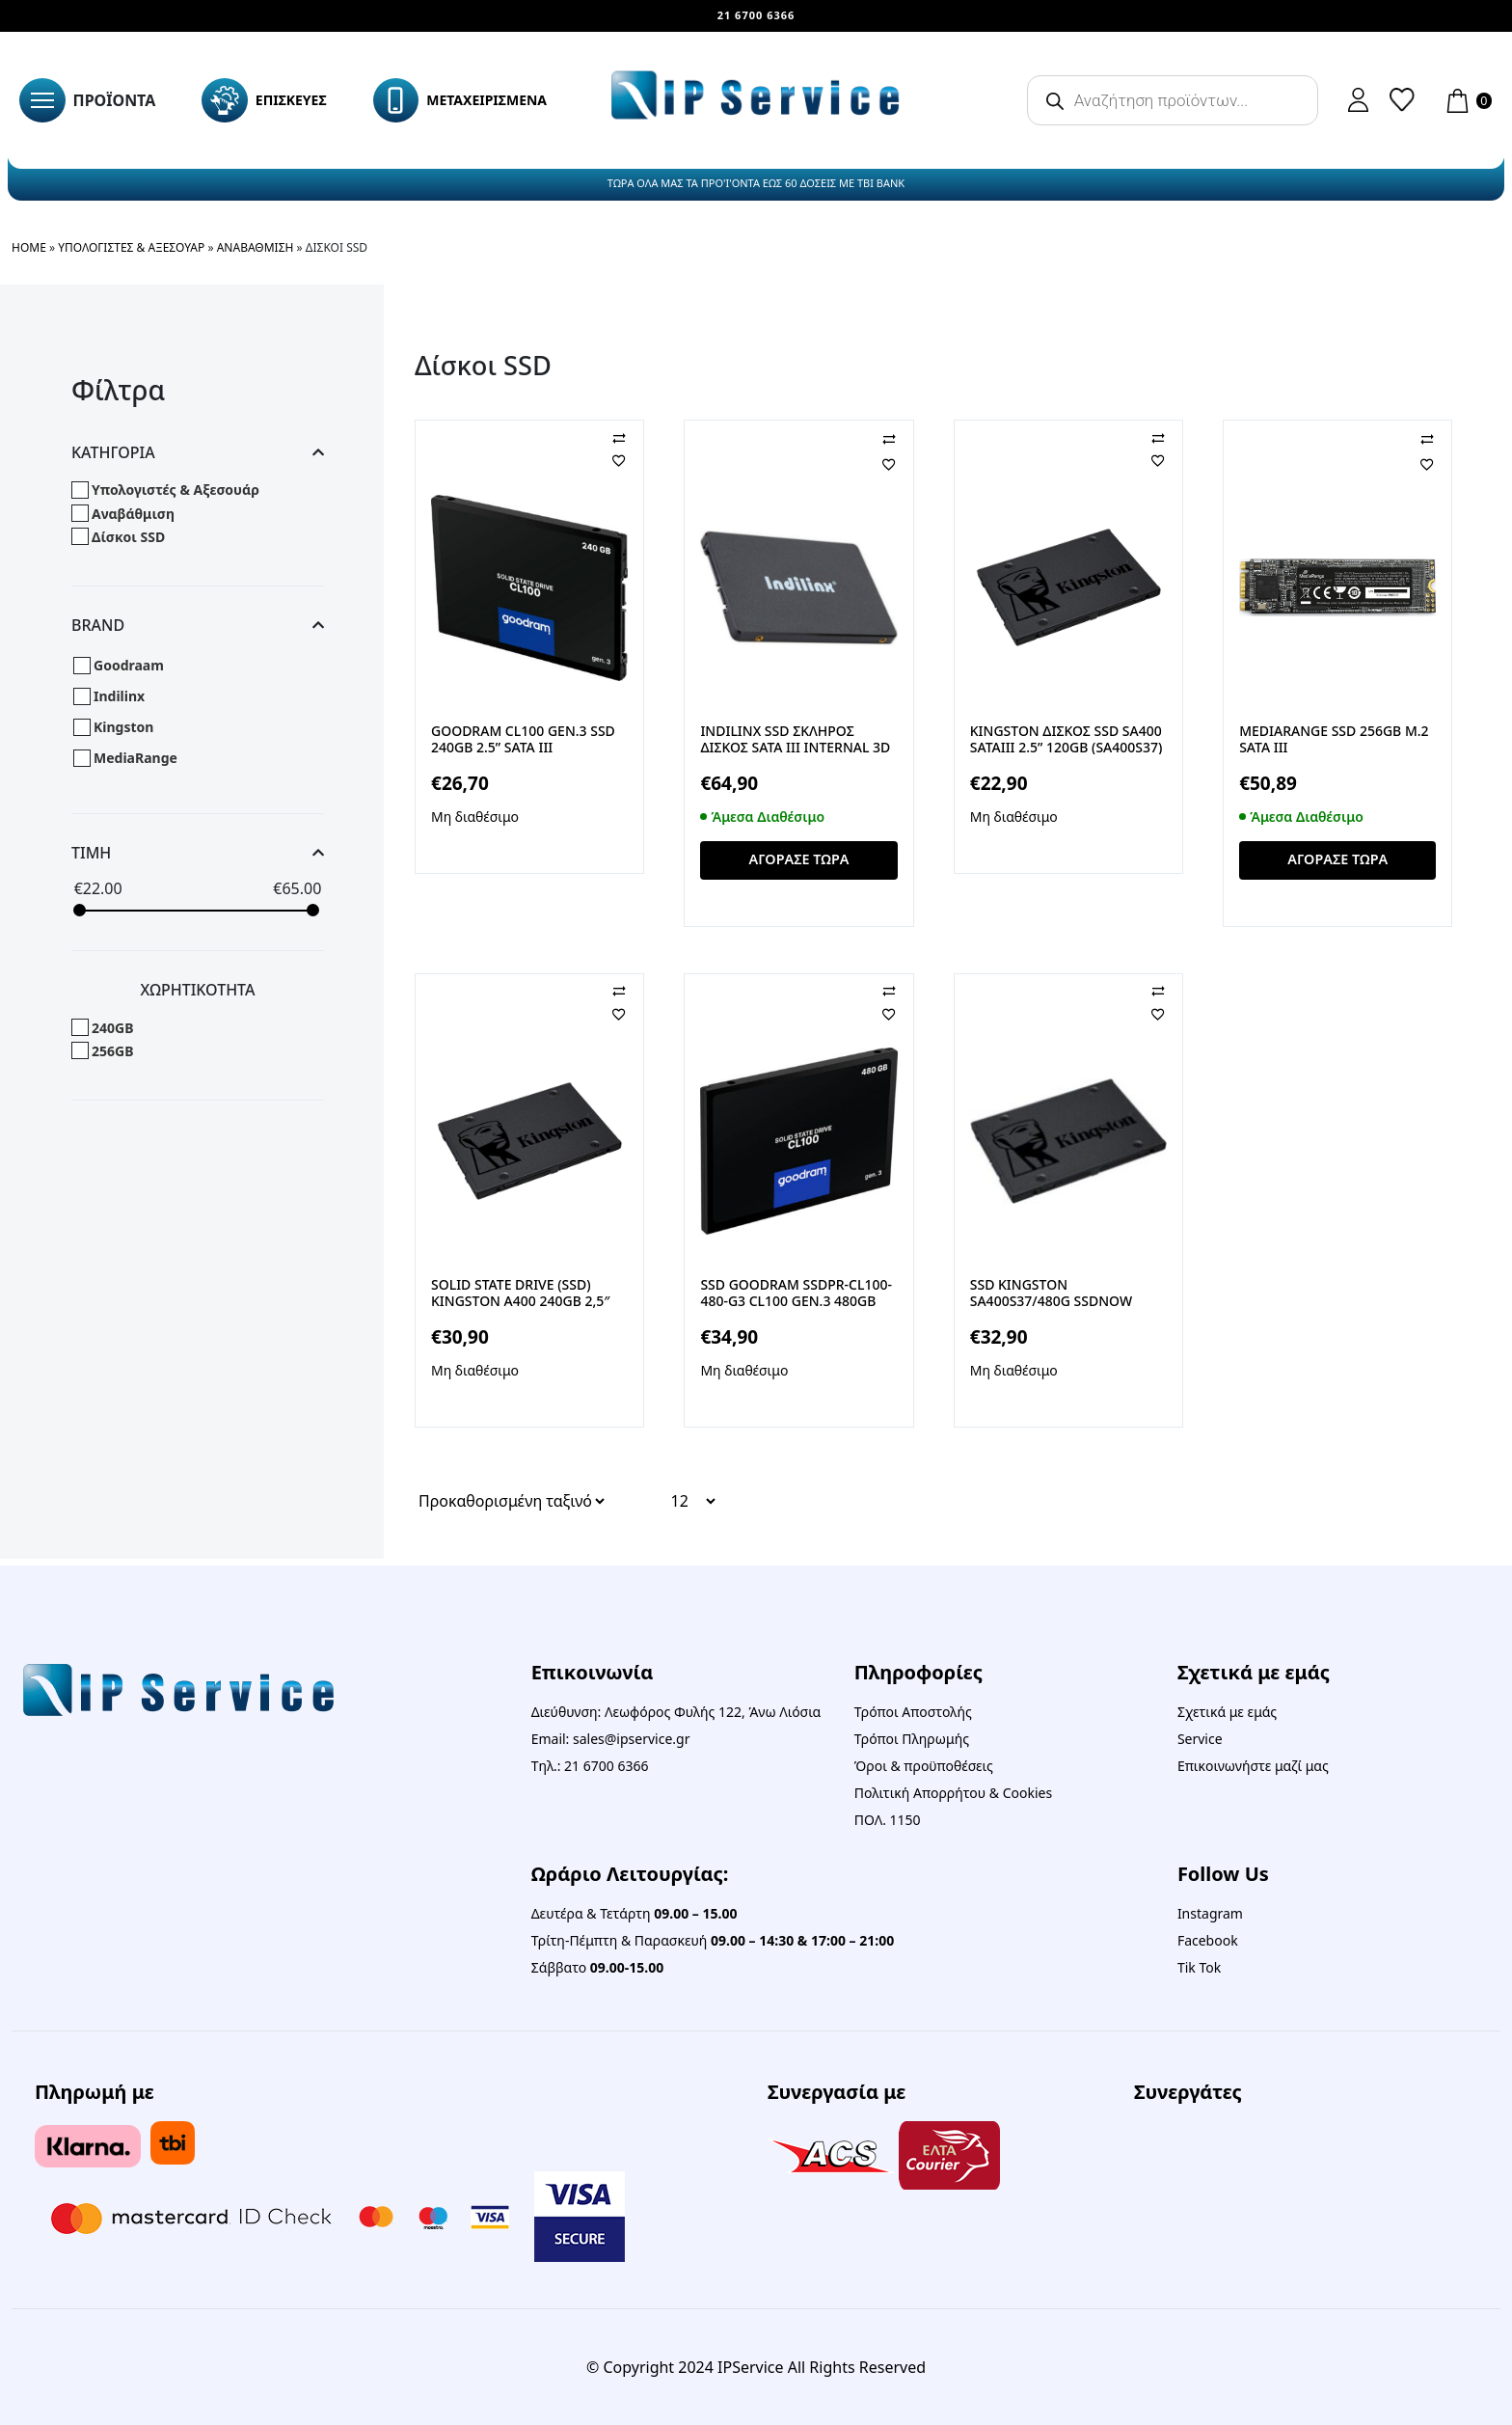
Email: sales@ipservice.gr (610, 1739)
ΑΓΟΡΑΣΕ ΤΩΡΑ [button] (799, 863)
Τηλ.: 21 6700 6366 (590, 1766)
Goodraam (129, 665)
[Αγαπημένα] (634, 460)
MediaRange (135, 758)
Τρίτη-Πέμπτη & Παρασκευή (713, 1940)
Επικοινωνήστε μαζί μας (1253, 1766)
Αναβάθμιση (255, 247)
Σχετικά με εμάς (1227, 1712)
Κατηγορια (197, 453)
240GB (112, 1028)
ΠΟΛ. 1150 (887, 1820)
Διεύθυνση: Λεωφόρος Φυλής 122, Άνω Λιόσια (676, 1712)
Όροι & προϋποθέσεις (923, 1766)
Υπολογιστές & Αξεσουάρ (131, 247)
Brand (197, 625)
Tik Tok (1199, 1967)
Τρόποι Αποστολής (913, 1712)
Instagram (1210, 1913)
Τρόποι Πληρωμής (911, 1739)
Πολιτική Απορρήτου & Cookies (953, 1793)
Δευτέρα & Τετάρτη (634, 1913)
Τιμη (197, 853)
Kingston (123, 727)
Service (1200, 1739)
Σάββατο (597, 1967)
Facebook (1207, 1940)
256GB (112, 1051)
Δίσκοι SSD (128, 537)
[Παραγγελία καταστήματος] (511, 1507)
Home (29, 247)
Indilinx (119, 696)
